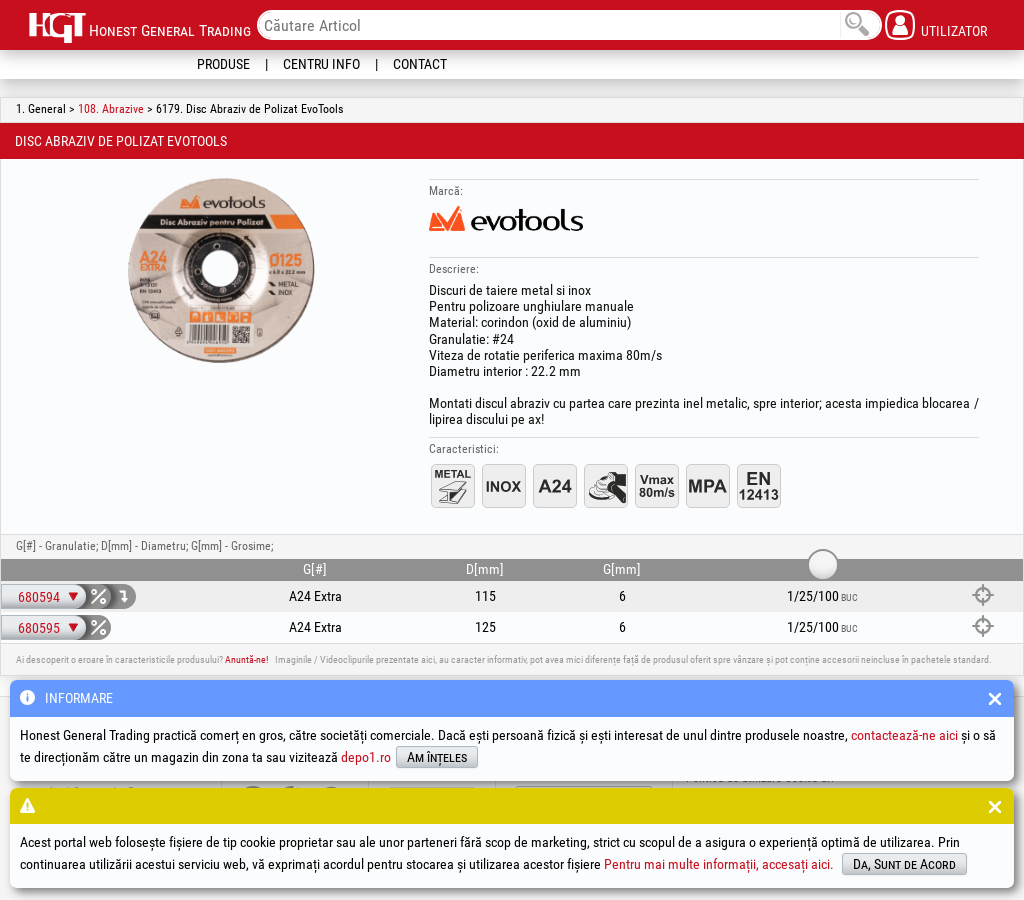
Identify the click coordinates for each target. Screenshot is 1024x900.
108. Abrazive (111, 109)
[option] (221, 269)
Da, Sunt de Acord (904, 864)
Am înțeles (437, 757)
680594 (39, 597)
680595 (39, 628)
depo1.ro (366, 757)
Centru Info (321, 64)
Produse (223, 64)
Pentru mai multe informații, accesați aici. (719, 864)
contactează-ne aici (904, 735)
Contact (420, 64)
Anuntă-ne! (246, 659)
